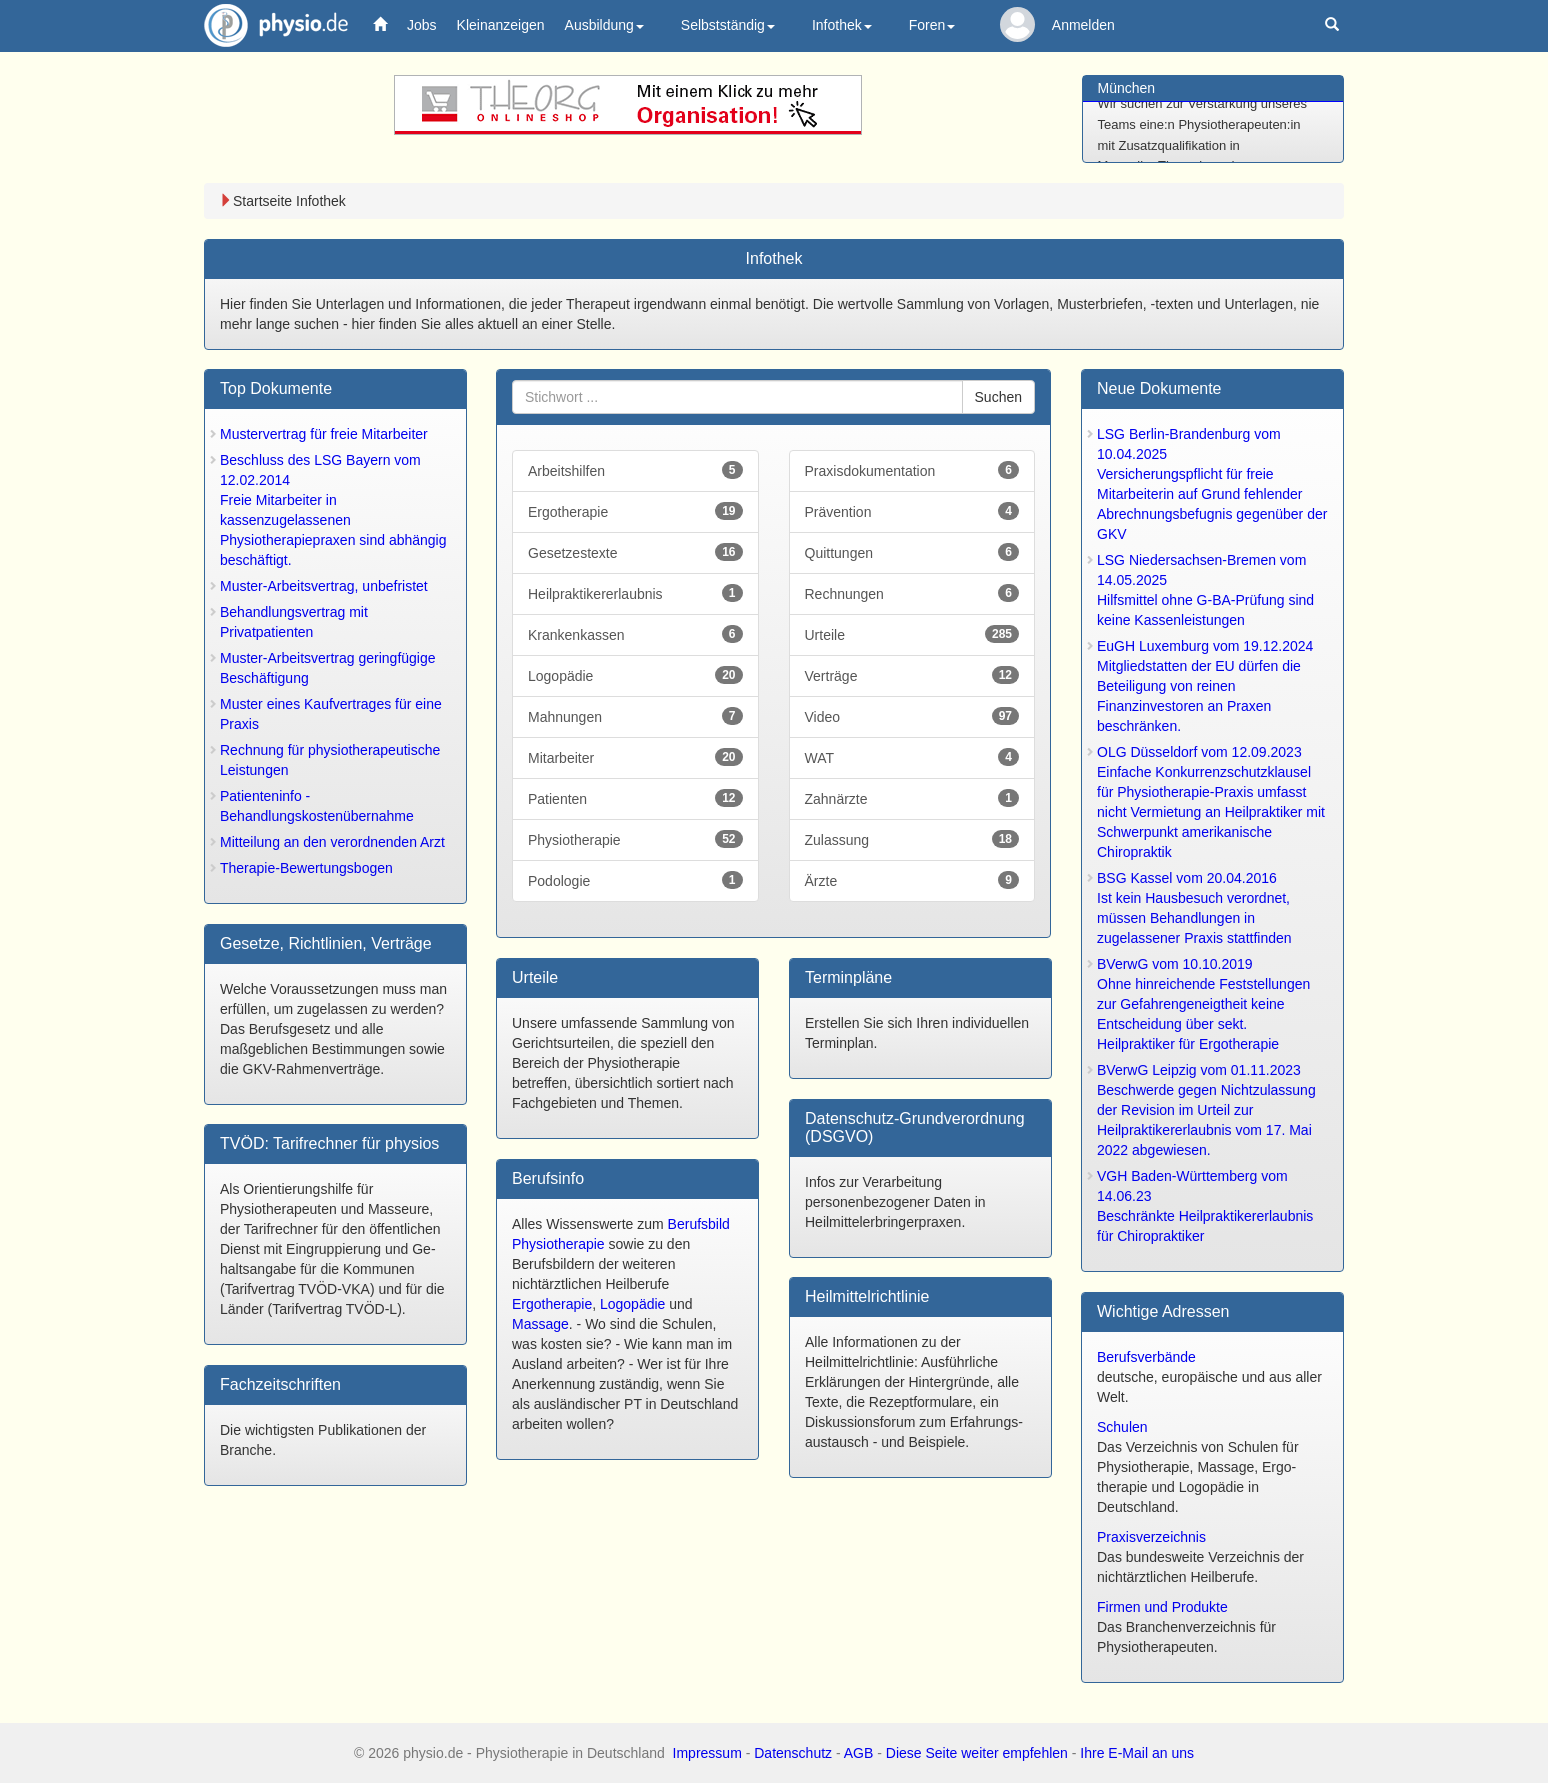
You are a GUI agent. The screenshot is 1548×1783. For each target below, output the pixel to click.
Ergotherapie (635, 511)
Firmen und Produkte (1162, 1607)
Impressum (707, 1753)
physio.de (268, 25)
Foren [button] (932, 25)
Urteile (912, 634)
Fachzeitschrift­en (280, 1384)
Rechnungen (912, 593)
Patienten (635, 798)
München (1127, 88)
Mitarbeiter (635, 757)
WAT (912, 757)
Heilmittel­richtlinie (867, 1296)
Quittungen (912, 552)
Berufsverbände (1146, 1357)
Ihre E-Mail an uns (1137, 1753)
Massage (540, 1324)
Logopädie (635, 675)
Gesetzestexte (635, 552)
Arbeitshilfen (635, 470)
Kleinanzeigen (501, 25)
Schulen (1122, 1427)
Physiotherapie (635, 839)
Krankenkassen (635, 634)
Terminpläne (848, 977)
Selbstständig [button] (728, 25)
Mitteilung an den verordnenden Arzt (332, 842)
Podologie (635, 880)
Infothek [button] (842, 25)
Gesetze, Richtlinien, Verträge (326, 943)
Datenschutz (793, 1753)
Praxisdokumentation (912, 470)
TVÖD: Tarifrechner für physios (329, 1143)
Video (912, 716)
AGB (859, 1753)
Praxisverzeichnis (1151, 1537)
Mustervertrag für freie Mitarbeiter (324, 434)
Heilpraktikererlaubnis (635, 593)
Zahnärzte (912, 798)
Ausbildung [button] (604, 25)
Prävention (912, 511)
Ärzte (912, 880)
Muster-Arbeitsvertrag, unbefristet (324, 586)
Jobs (422, 25)
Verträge (912, 675)
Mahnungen (635, 716)
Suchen (998, 397)
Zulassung (912, 839)
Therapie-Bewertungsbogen (306, 868)
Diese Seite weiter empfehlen (977, 1753)
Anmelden (1083, 25)
